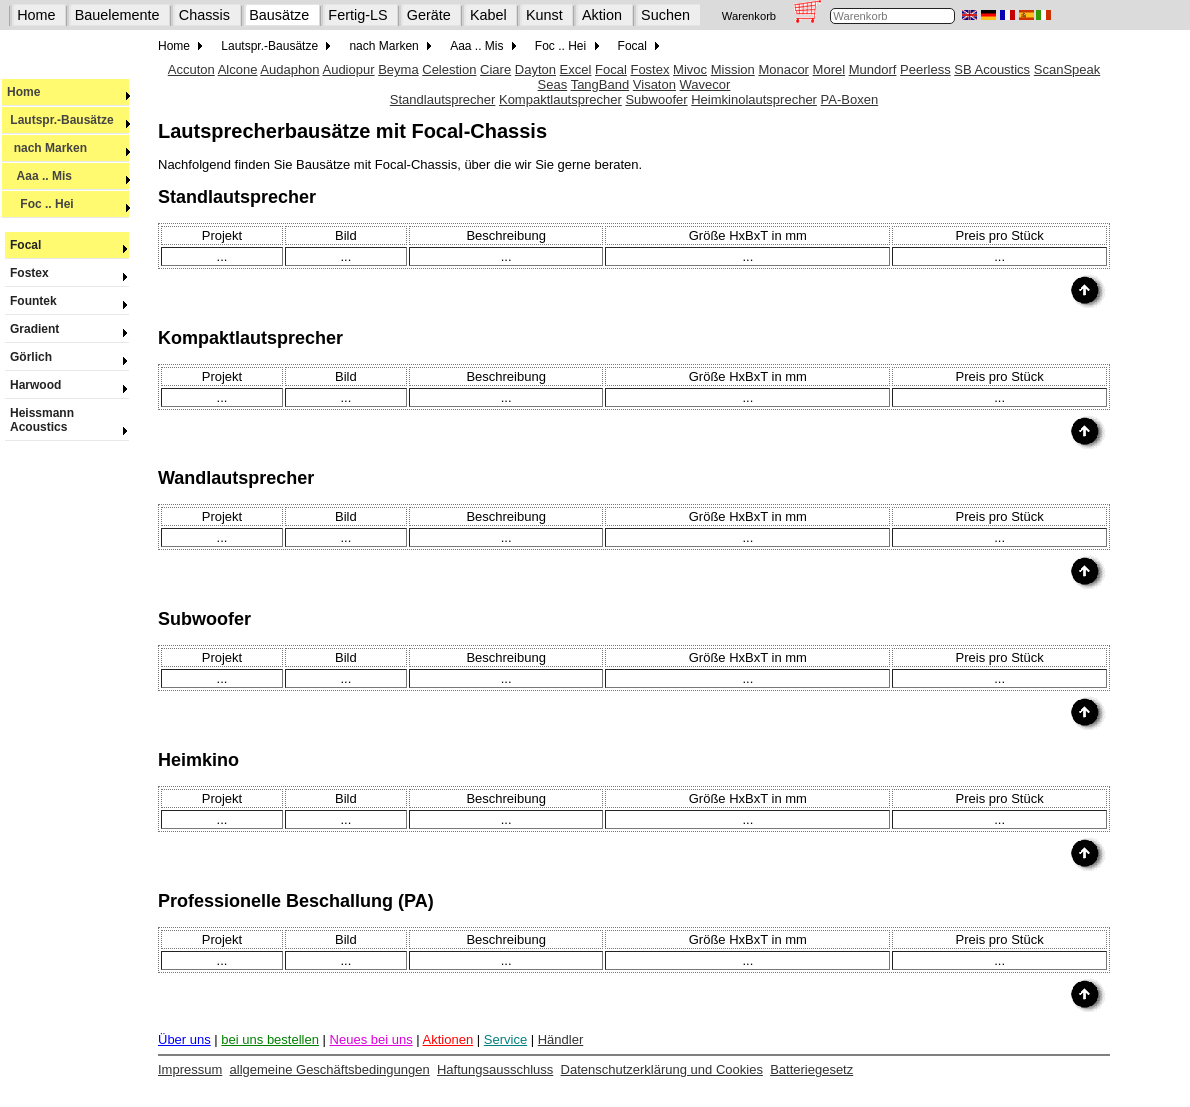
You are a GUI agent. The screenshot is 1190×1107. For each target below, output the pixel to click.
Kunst (544, 15)
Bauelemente (117, 15)
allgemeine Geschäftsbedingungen (330, 1069)
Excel (576, 69)
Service (505, 1039)
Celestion (449, 69)
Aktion (602, 15)
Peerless (925, 69)
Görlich (67, 357)
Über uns (184, 1039)
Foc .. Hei (69, 204)
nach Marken (69, 148)
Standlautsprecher (443, 99)
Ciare (495, 69)
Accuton (191, 69)
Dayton (535, 69)
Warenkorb (749, 16)
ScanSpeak (1067, 69)
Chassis (204, 15)
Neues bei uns (371, 1039)
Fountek (67, 301)
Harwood (67, 385)
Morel (829, 69)
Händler (561, 1039)
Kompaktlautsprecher (560, 99)
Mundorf (873, 69)
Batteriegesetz (811, 1069)
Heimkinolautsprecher (754, 99)
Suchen (665, 15)
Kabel (488, 15)
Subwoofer (656, 99)
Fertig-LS (357, 15)
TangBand (600, 84)
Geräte (429, 15)
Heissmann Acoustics (67, 420)
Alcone (238, 69)
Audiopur (348, 69)
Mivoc (690, 69)
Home (36, 15)
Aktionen (448, 1039)
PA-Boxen (850, 99)
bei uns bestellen (270, 1039)
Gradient (67, 329)
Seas (553, 84)
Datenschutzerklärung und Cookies (662, 1069)
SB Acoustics (992, 69)
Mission (733, 69)
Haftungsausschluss (495, 1069)
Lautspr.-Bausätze (69, 120)
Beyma (398, 69)
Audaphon (289, 69)
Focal (67, 245)
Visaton (654, 84)
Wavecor (705, 84)
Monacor (783, 69)
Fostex (67, 273)
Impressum (190, 1069)
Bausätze (279, 15)
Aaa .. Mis (69, 176)
